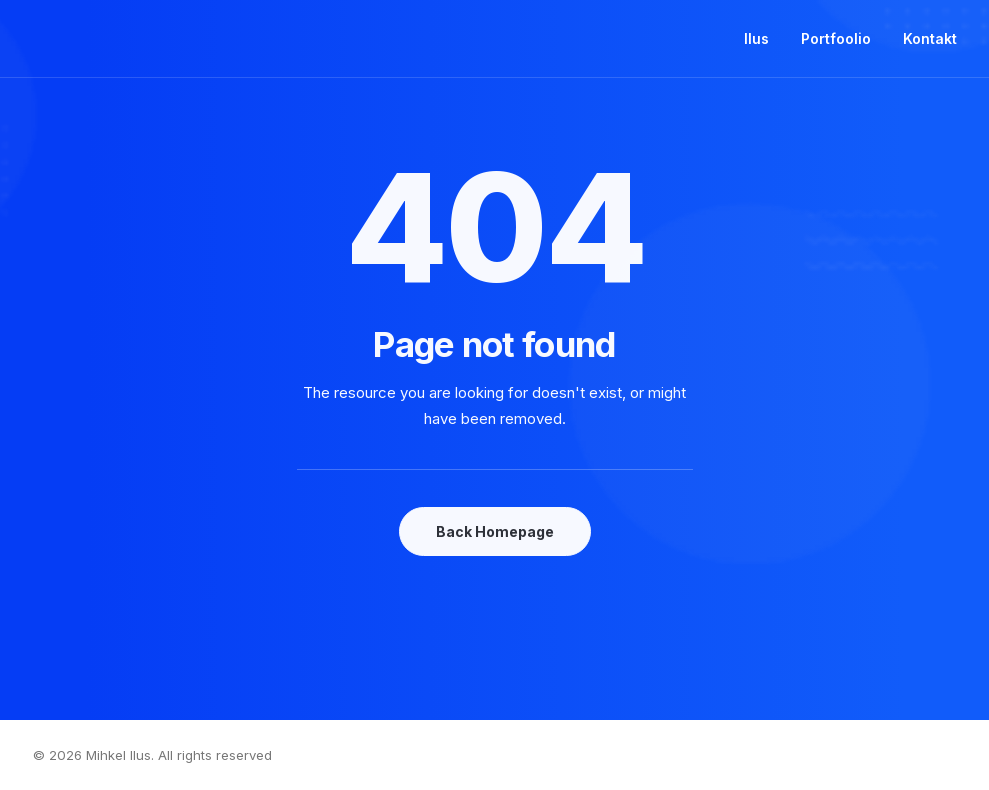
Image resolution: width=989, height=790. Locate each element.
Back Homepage (495, 531)
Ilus (756, 38)
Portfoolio (836, 38)
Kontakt (930, 38)
